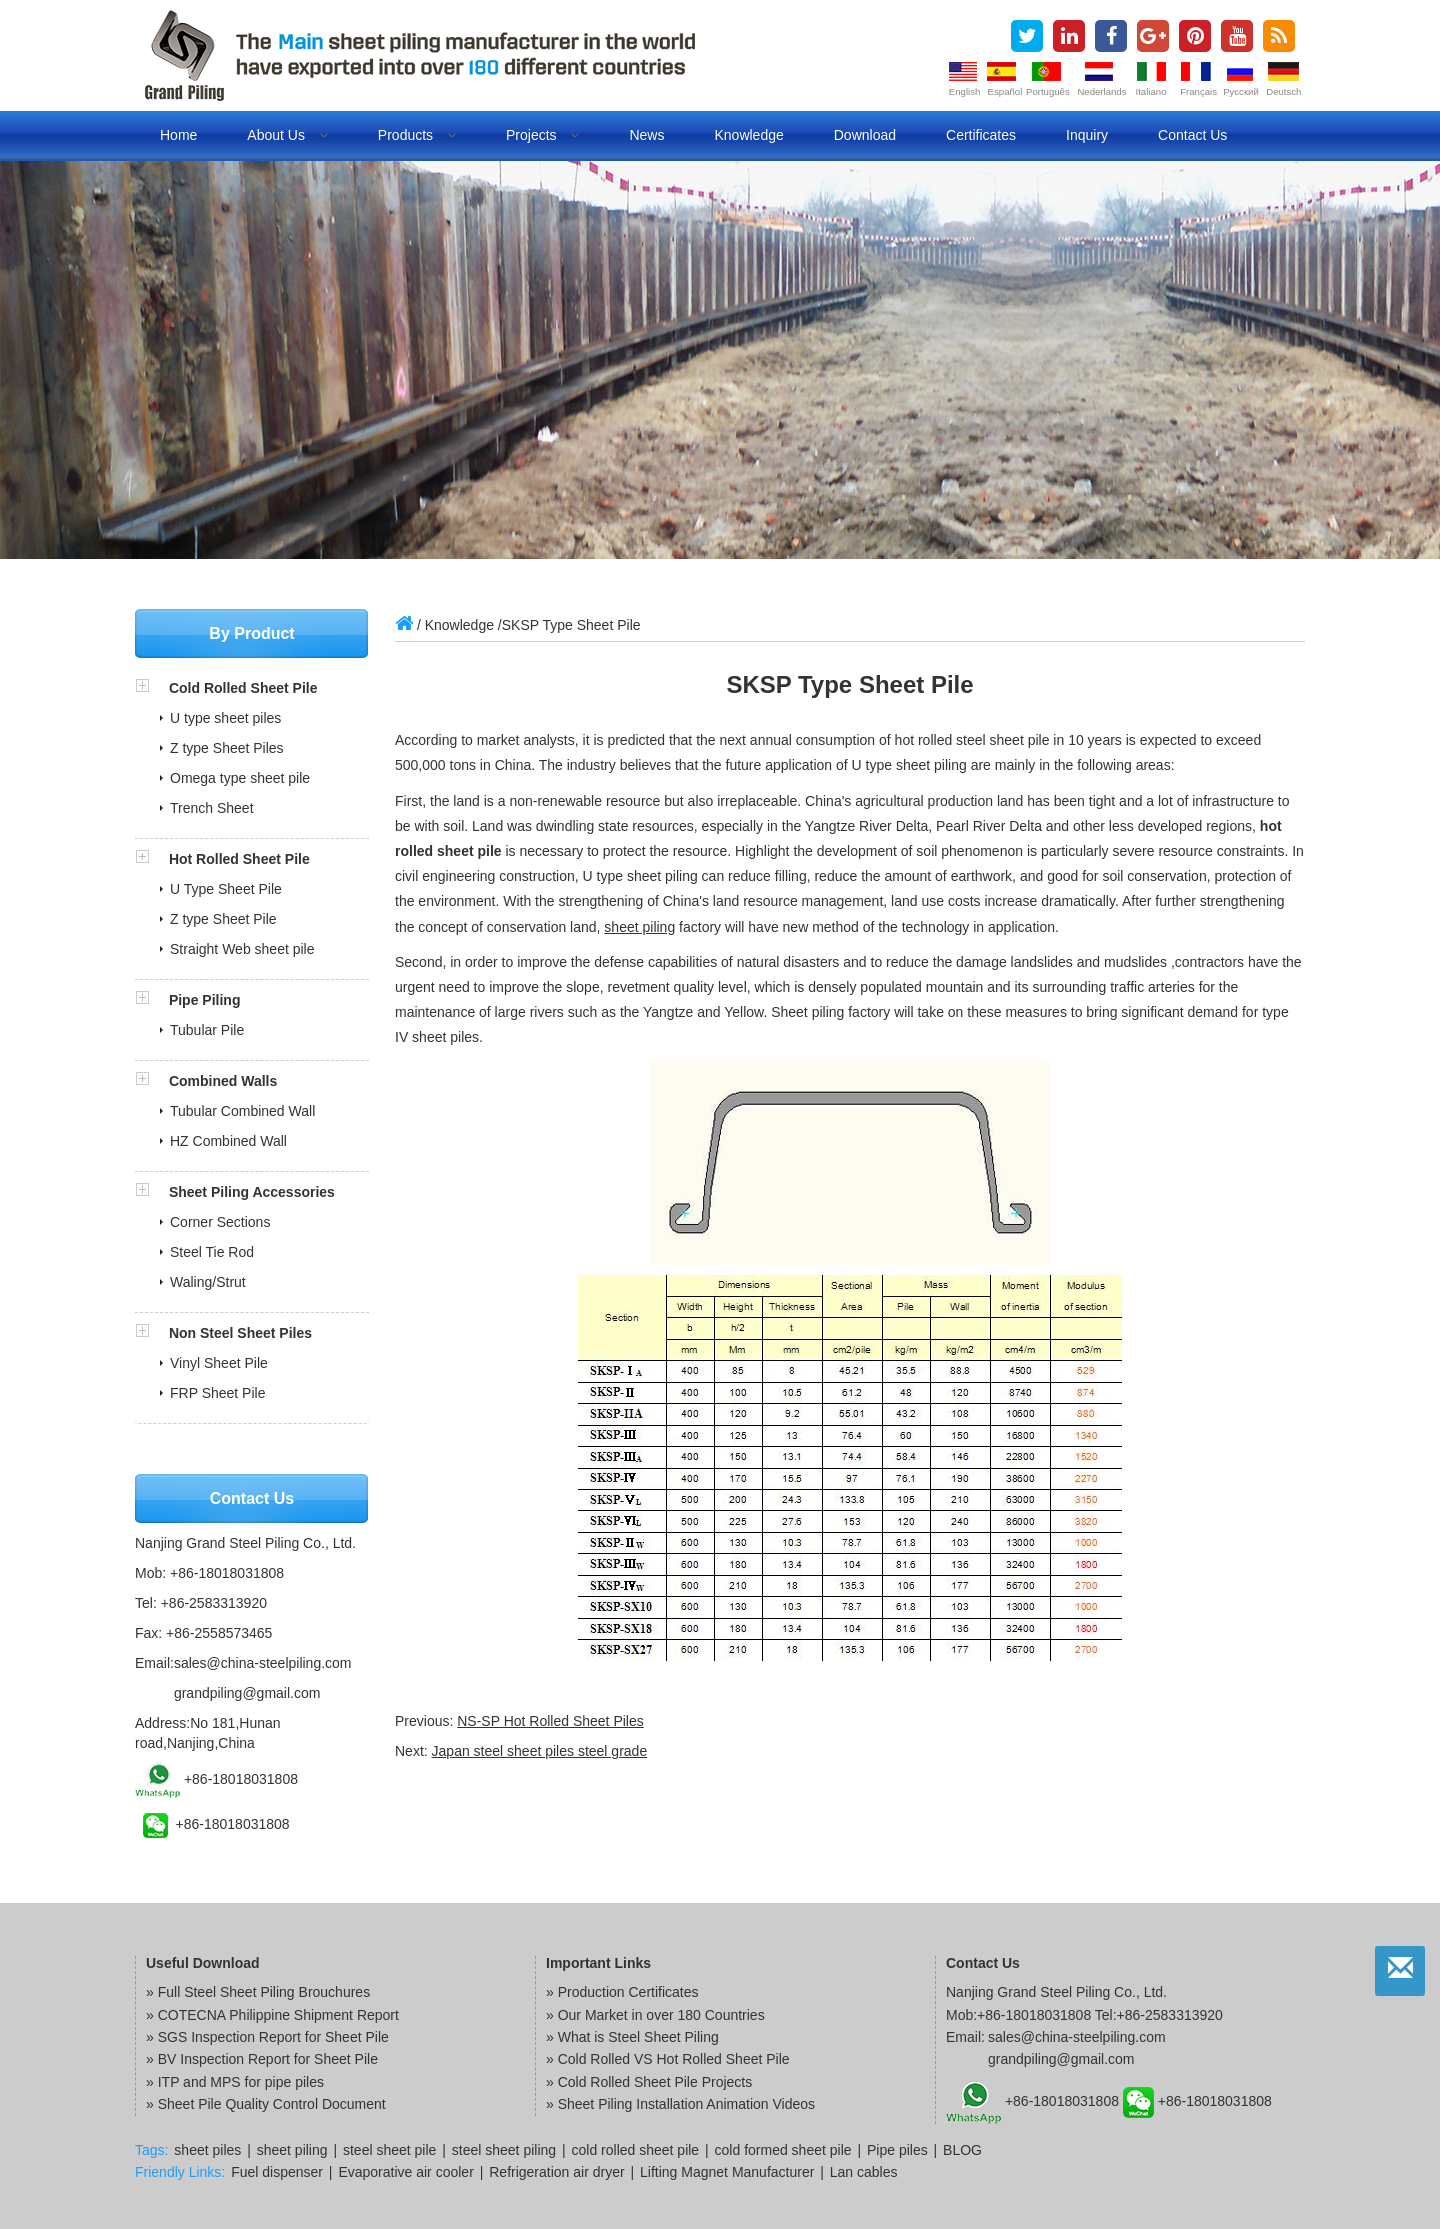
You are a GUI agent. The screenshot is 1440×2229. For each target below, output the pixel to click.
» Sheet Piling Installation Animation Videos (680, 2104)
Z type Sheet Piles (227, 748)
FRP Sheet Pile (217, 1393)
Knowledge (748, 135)
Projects (542, 135)
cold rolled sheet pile (636, 2150)
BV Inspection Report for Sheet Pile (268, 2059)
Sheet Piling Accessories (252, 1192)
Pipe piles (897, 2150)
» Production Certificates (622, 1992)
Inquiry (1087, 135)
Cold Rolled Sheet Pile (243, 688)
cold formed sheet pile (783, 2150)
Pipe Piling (205, 1000)
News (646, 135)
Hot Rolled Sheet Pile (239, 859)
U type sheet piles (225, 718)
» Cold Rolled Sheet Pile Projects (649, 2082)
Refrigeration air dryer (556, 2172)
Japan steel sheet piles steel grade (540, 1751)
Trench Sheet (212, 808)
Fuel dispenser (277, 2172)
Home (178, 135)
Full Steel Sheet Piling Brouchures (264, 1992)
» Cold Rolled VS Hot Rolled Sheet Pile (668, 2059)
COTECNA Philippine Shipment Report (278, 2015)
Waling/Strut (208, 1282)
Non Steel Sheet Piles (240, 1333)
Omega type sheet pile (240, 778)
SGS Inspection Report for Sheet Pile (273, 2037)
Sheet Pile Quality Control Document (272, 2104)
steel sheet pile (389, 2150)
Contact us (1192, 135)
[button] (152, 688)
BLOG (962, 2150)
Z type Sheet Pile (223, 919)
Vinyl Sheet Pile (219, 1363)
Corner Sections (220, 1222)
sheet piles (207, 2150)
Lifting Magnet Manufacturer (727, 2172)
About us (287, 135)
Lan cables (864, 2172)
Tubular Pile (207, 1030)
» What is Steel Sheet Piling (632, 2037)
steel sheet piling (504, 2150)
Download (865, 135)
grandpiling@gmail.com (247, 1693)
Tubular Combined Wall (242, 1111)
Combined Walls (223, 1081)
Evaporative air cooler (405, 2172)
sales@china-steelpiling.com (263, 1663)
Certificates (981, 135)
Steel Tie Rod (212, 1252)
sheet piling (639, 927)
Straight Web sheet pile (242, 949)
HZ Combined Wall (228, 1141)
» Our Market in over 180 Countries (655, 2015)
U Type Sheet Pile (226, 889)
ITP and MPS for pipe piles (241, 2082)
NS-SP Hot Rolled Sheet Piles (550, 1721)
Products (417, 135)
